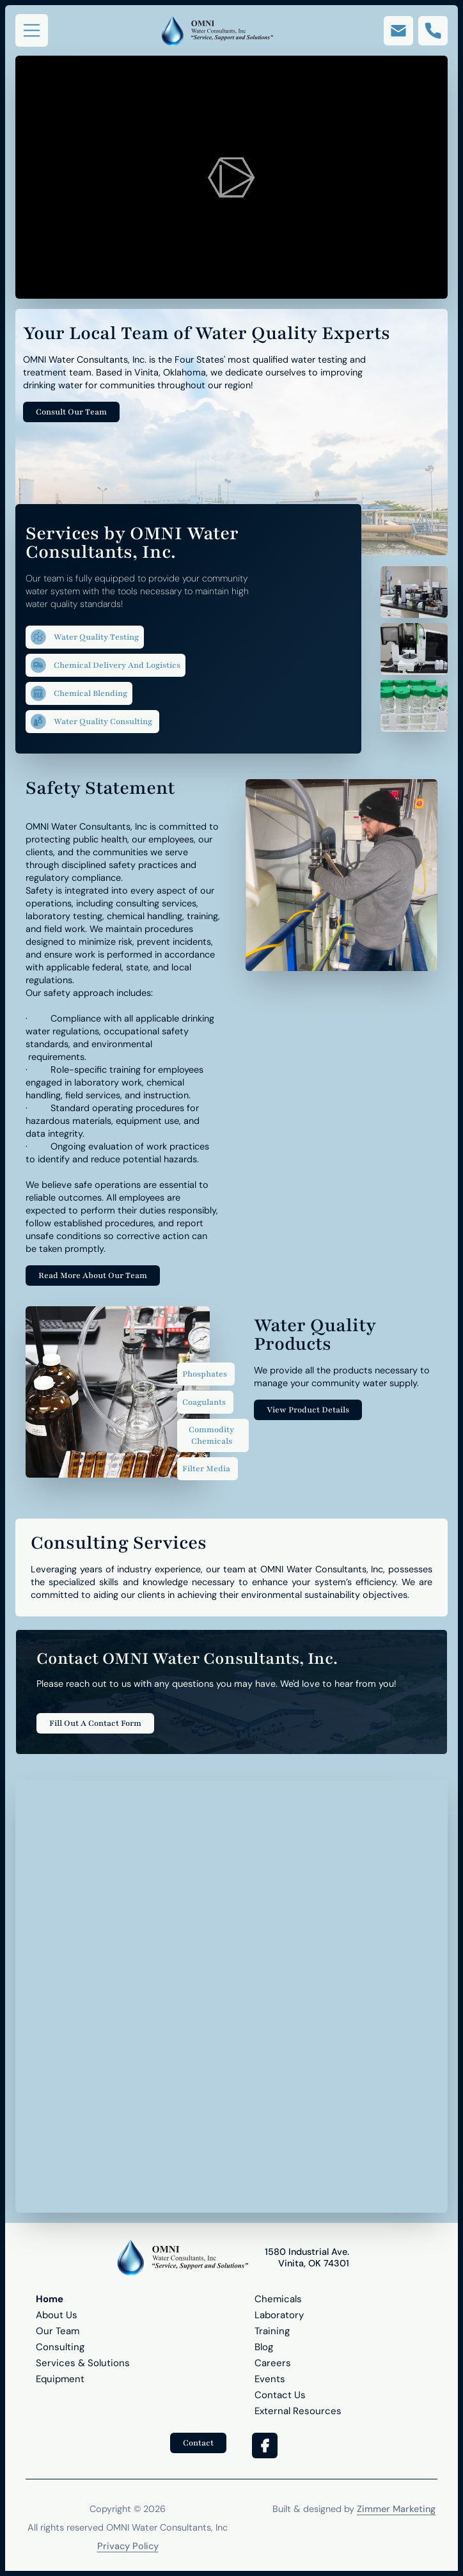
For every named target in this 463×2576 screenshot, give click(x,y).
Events (270, 2379)
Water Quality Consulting (92, 721)
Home (49, 2299)
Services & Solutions (83, 2363)
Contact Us (280, 2395)
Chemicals (278, 2299)
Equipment (60, 2379)
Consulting (60, 2347)
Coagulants (204, 1402)
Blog (264, 2347)
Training (272, 2331)
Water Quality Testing (85, 637)
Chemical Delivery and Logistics (105, 665)
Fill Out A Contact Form (95, 1723)
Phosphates (204, 1374)
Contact (198, 2443)
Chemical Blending (79, 693)
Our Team (57, 2331)
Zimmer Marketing (396, 2509)
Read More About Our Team (92, 1275)
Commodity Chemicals (211, 1435)
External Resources (298, 2411)
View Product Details (308, 1410)
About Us (56, 2315)
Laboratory (279, 2315)
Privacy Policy (128, 2546)
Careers (273, 2363)
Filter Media (206, 1468)
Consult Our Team (71, 412)
